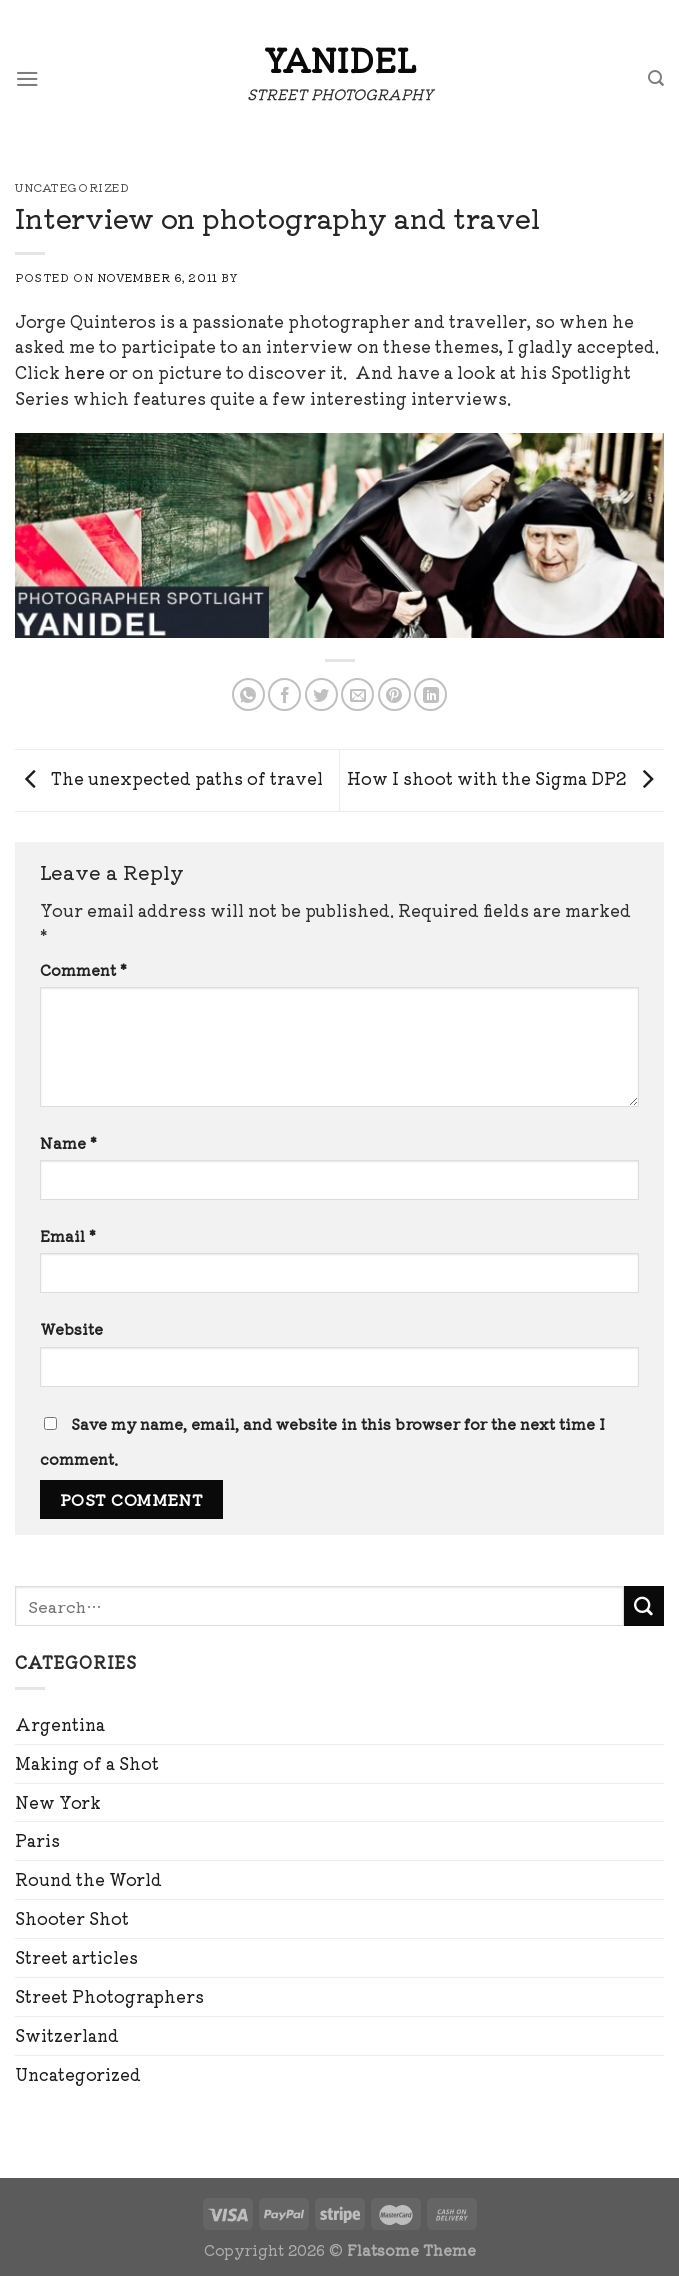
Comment (83, 969)
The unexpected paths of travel (169, 778)
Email (68, 1235)
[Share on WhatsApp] (248, 694)
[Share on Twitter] (321, 694)
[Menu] (27, 78)
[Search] (656, 78)
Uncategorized (78, 2074)
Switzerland (67, 2035)
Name (68, 1142)
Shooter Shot (72, 1918)
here (84, 372)
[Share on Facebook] (284, 694)
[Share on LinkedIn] (430, 694)
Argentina (60, 1724)
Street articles (76, 1957)
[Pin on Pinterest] (394, 694)
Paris (37, 1840)
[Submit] (644, 1606)
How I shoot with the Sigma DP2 (505, 778)
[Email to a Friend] (357, 694)
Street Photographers (109, 1996)
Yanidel (340, 59)
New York (58, 1802)
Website (71, 1328)
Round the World (88, 1879)
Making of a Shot (87, 1763)
